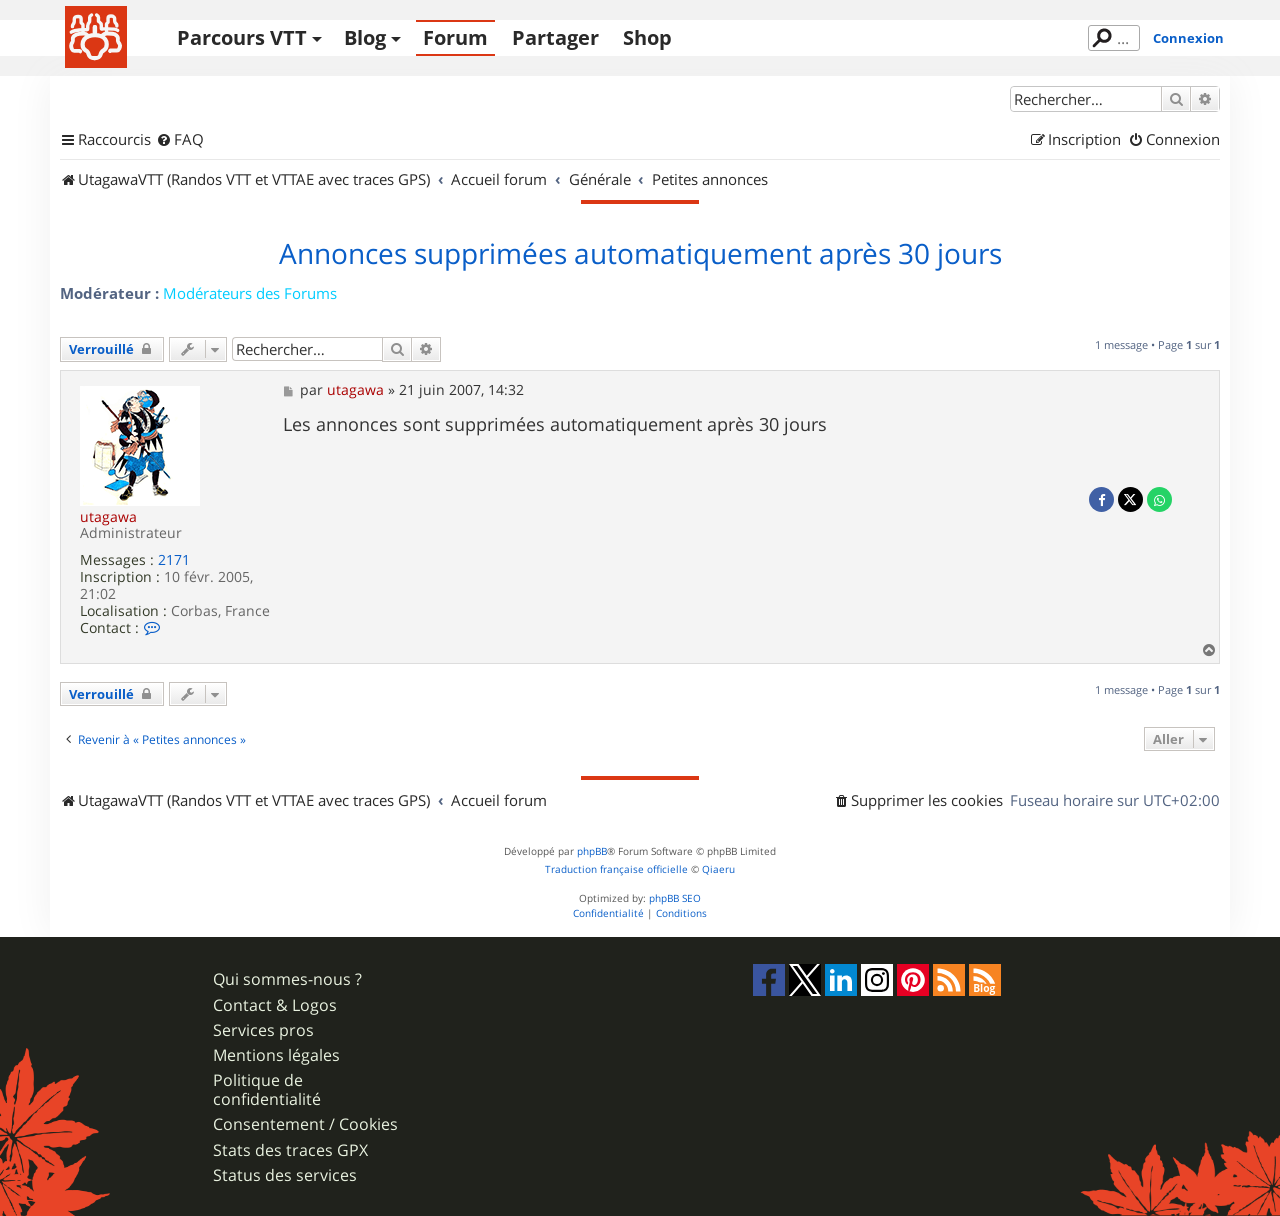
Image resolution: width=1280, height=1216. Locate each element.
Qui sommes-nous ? (287, 979)
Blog (365, 37)
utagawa (108, 516)
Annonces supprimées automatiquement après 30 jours (640, 254)
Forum (455, 37)
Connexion (1188, 38)
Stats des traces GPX (290, 1150)
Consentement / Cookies (305, 1124)
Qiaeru (718, 869)
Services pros (263, 1030)
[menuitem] (180, 140)
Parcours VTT (242, 37)
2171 (174, 560)
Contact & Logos (275, 1005)
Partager (555, 37)
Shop (647, 37)
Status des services (285, 1175)
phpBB (592, 851)
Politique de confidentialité (267, 1090)
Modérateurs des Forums (250, 293)
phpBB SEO (675, 898)
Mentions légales (276, 1055)
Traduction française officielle (616, 869)
